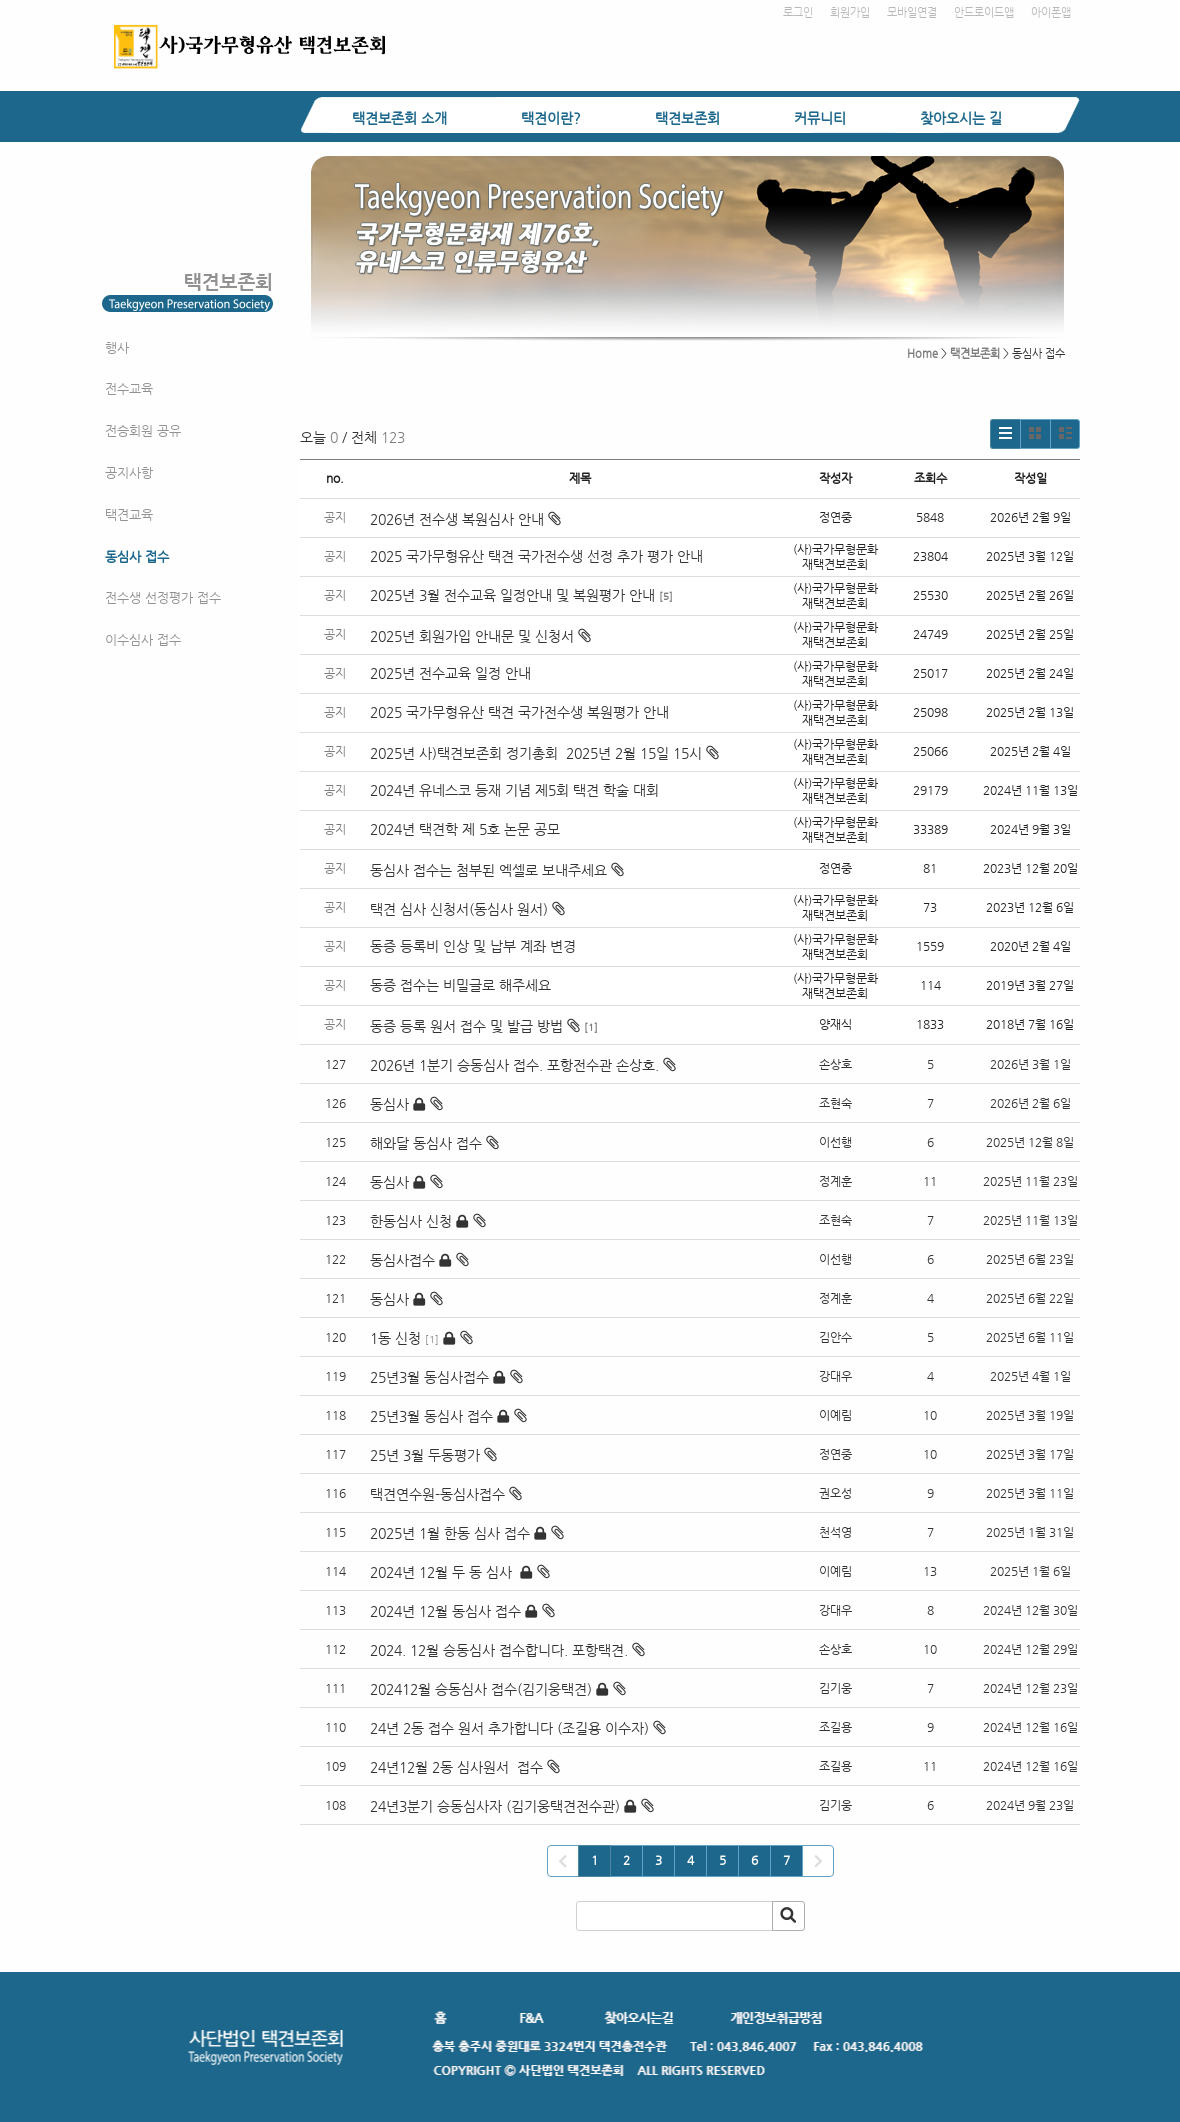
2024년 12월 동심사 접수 (445, 1611)
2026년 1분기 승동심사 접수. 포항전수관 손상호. (514, 1065)
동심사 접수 (137, 556)
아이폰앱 (1051, 12)
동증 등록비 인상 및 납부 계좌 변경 (473, 946)
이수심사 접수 (143, 639)
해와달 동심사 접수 (426, 1143)
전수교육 (129, 388)
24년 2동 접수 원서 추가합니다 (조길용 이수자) (509, 1728)
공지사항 (129, 472)
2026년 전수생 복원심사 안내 (465, 519)
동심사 (389, 1104)
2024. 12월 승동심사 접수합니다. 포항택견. (499, 1650)
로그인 (798, 12)
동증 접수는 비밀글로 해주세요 (460, 985)
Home (922, 353)
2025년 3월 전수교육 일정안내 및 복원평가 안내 (512, 595)
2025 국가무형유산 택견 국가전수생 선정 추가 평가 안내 (536, 556)
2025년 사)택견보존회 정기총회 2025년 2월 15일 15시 (544, 753)
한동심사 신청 (411, 1221)
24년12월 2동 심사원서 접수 (456, 1767)
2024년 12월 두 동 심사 (443, 1572)
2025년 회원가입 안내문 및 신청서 (480, 636)
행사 (117, 347)
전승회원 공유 (143, 430)
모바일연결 (912, 12)
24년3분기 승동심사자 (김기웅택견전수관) (495, 1806)
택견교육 (129, 514)
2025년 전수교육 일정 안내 (452, 673)
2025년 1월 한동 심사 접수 (450, 1533)
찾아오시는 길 (961, 118)
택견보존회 (687, 118)
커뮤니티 (820, 118)
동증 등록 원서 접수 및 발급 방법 (475, 1026)
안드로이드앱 (984, 12)
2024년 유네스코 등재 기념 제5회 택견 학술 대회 (514, 790)
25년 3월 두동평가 (425, 1455)
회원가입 (850, 12)
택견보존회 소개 (399, 118)
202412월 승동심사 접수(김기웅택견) (481, 1689)
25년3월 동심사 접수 (431, 1416)
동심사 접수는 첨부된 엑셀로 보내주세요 (497, 870)
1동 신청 (395, 1338)
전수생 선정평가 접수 (163, 597)
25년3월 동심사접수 (429, 1377)
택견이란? (551, 118)
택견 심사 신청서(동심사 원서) (467, 909)
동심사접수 (402, 1260)
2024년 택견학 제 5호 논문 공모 (465, 829)
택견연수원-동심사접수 (437, 1494)
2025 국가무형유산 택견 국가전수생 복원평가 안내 (519, 712)
